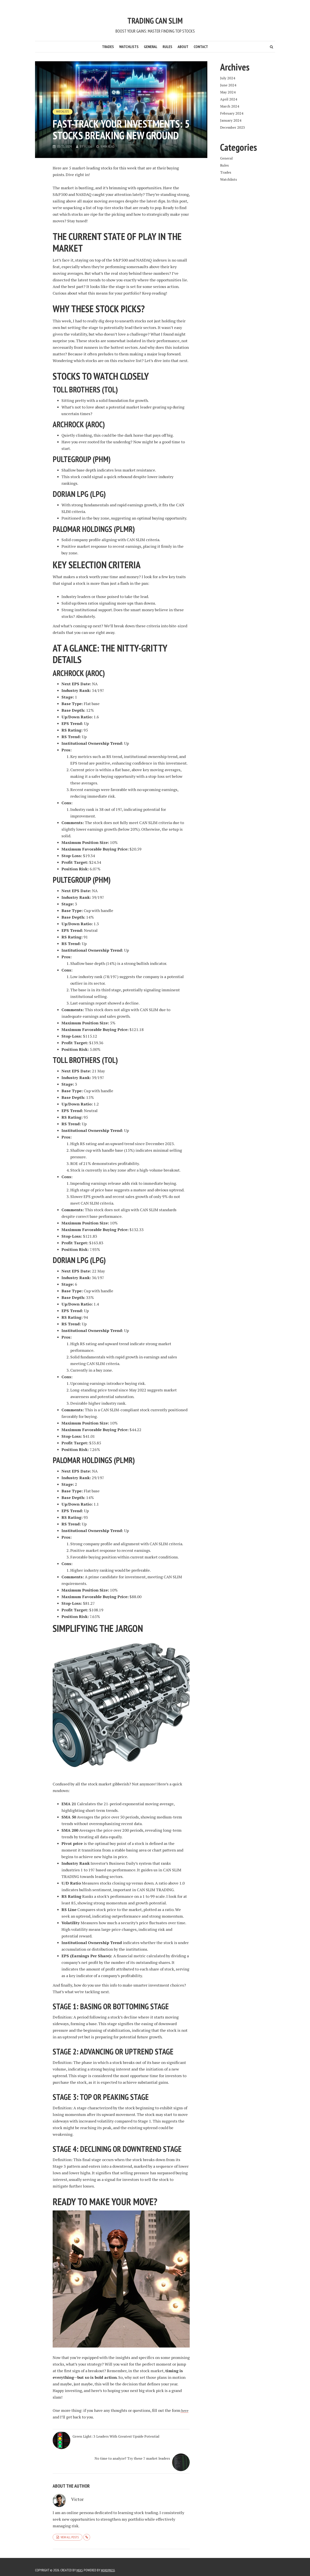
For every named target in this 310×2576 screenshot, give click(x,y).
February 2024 (231, 113)
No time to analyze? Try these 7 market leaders (150, 2445)
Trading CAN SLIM (155, 17)
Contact (201, 46)
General (150, 46)
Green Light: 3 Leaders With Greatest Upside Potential (89, 2448)
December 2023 (232, 127)
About (183, 46)
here (185, 2410)
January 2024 (230, 120)
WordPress (109, 2564)
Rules (167, 46)
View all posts (70, 2531)
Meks (80, 2564)
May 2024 (228, 92)
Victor (88, 146)
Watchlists (129, 46)
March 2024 (229, 106)
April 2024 (228, 99)
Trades (108, 46)
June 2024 (228, 85)
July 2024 (227, 78)
